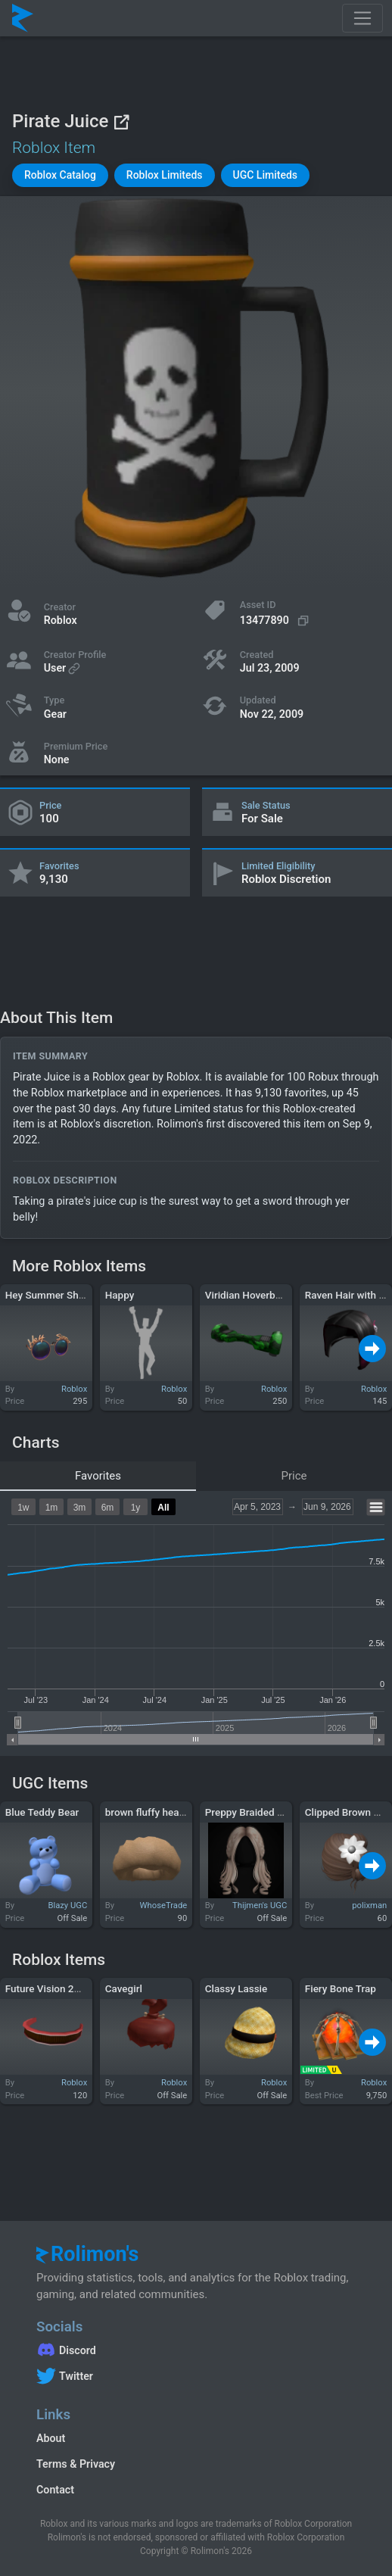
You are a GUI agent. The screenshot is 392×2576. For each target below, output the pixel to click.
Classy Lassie (236, 1988)
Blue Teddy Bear (42, 1812)
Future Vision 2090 (48, 1988)
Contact (55, 2490)
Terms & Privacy (75, 2464)
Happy (120, 1295)
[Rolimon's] (22, 18)
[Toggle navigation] (362, 18)
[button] (60, 175)
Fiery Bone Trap (340, 1988)
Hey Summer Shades (53, 1295)
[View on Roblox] (121, 121)
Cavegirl (123, 1988)
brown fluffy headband (156, 1812)
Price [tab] (294, 1476)
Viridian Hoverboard (250, 1295)
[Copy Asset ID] (276, 620)
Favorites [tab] (98, 1476)
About (50, 2438)
